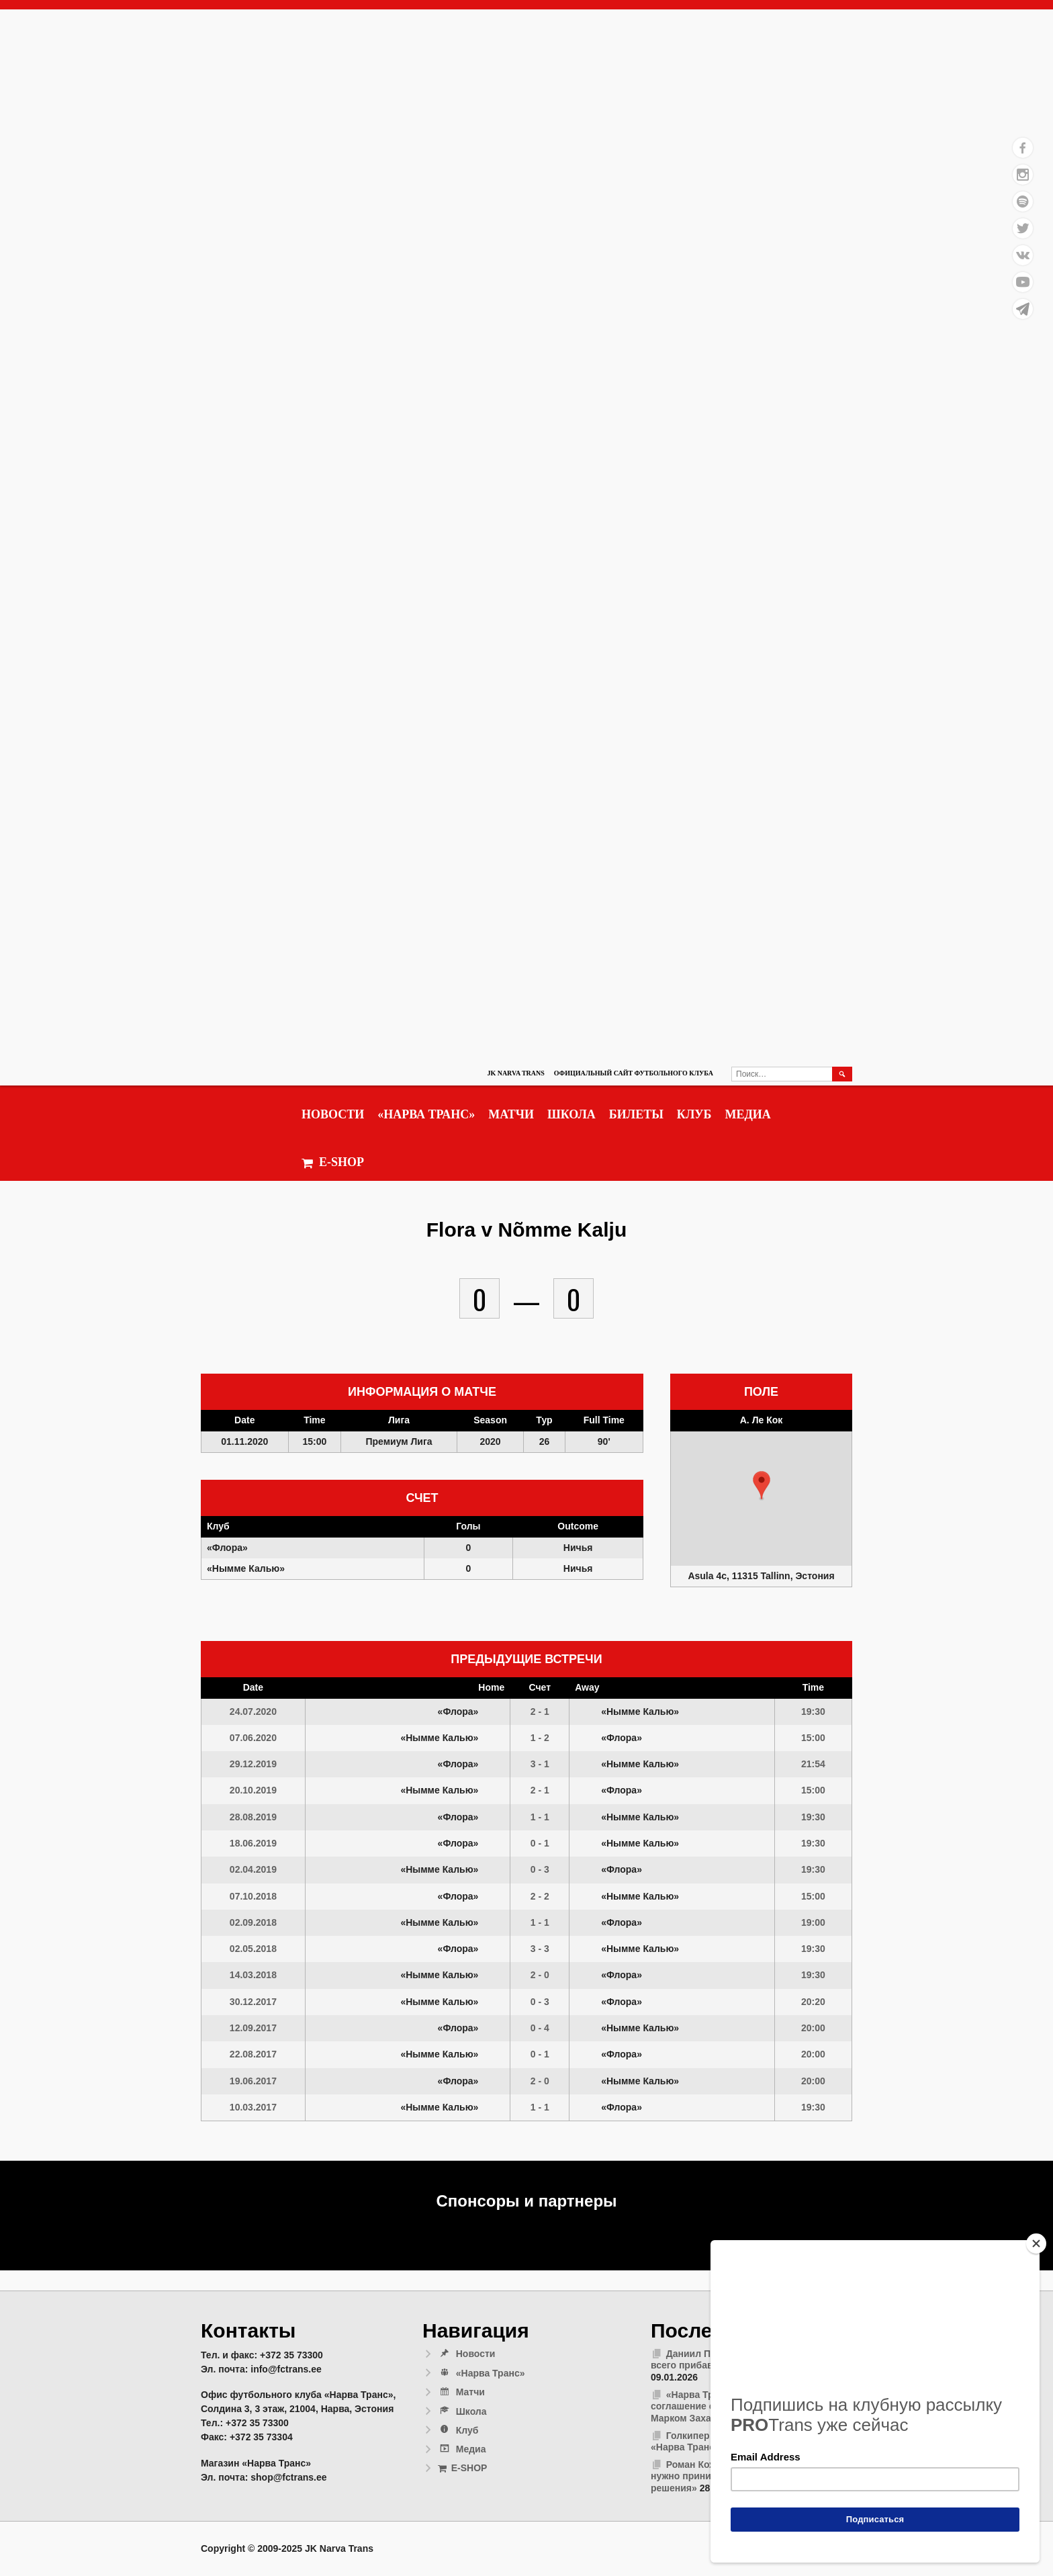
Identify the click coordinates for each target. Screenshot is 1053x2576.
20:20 (813, 2001)
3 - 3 (540, 1948)
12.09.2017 (253, 2028)
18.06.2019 (253, 1843)
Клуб (694, 1114)
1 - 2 (540, 1737)
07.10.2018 (253, 1896)
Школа (571, 1114)
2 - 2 (540, 1896)
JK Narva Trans (515, 1073)
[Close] (1036, 2243)
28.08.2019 (253, 1817)
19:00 (813, 1922)
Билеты (636, 1114)
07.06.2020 (253, 1737)
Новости (333, 1114)
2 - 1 (540, 1711)
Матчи (511, 1114)
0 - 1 (540, 1843)
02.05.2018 (253, 1948)
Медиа (747, 1114)
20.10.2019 (253, 1790)
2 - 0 (540, 1974)
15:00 (813, 1737)
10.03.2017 (253, 2107)
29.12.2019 (253, 1764)
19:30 (813, 1711)
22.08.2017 (253, 2054)
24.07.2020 (253, 1711)
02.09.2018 (253, 1922)
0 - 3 (540, 1869)
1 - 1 (540, 1817)
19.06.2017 (253, 2081)
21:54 (813, 1764)
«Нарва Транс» (426, 1114)
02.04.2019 (253, 1869)
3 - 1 (540, 1764)
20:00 (813, 2028)
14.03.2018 (253, 1974)
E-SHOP (333, 1162)
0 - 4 (540, 2028)
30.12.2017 (253, 2001)
